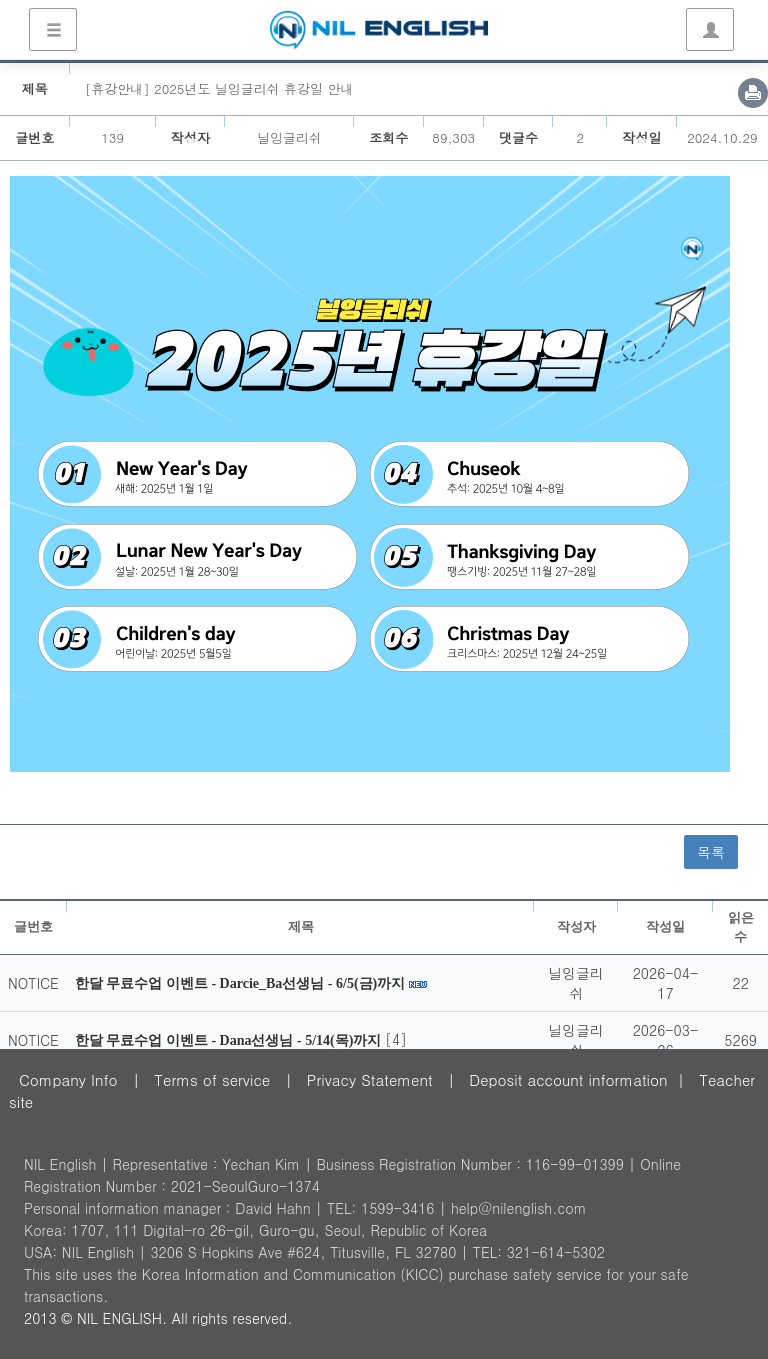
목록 (711, 852)
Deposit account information (568, 1079)
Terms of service (212, 1079)
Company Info (68, 1079)
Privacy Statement (370, 1079)
